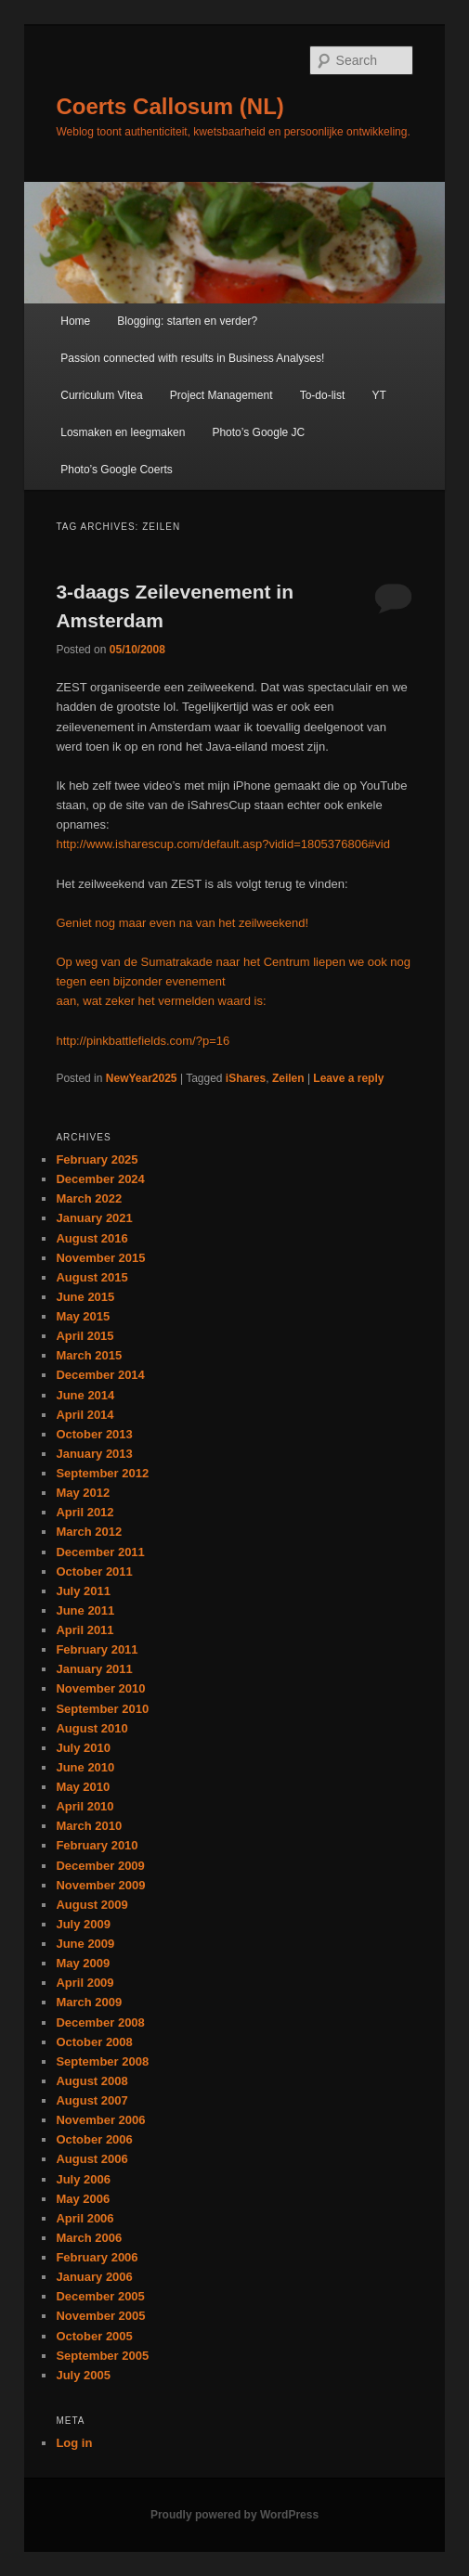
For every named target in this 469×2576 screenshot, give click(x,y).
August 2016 (91, 1238)
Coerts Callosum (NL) (169, 106)
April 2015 (84, 1336)
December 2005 (100, 2296)
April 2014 (84, 1415)
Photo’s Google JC (258, 432)
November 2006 (100, 2120)
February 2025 (96, 1159)
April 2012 (84, 1512)
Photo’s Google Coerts (116, 469)
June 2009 (85, 1944)
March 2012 (89, 1532)
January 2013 (94, 1454)
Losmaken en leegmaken (122, 432)
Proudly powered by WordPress (234, 2514)
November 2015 (100, 1258)
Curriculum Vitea (101, 395)
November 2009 (100, 1885)
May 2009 (83, 1963)
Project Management (221, 395)
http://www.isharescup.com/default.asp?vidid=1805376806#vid (223, 844)
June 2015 (85, 1297)
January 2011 (94, 1669)
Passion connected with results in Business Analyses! (192, 358)
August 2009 (91, 1905)
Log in (74, 2443)
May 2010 (83, 1787)
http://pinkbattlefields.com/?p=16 (142, 1041)
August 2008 (91, 2081)
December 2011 (100, 1552)
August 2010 (91, 1728)
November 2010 (100, 1688)
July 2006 (83, 2179)
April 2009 (84, 1983)
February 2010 (96, 1845)
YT (378, 395)
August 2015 (91, 1277)
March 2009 (89, 2002)
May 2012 (83, 1493)
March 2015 (89, 1355)
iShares (246, 1078)
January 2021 (94, 1218)
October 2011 (94, 1571)
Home (75, 321)
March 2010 (89, 1826)
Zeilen (288, 1078)
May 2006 (83, 2199)
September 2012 (102, 1473)
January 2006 (94, 2277)
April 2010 (84, 1806)
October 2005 (94, 2336)
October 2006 (94, 2139)
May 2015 (83, 1316)
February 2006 (96, 2257)
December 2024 (100, 1179)
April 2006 (84, 2218)
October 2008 (94, 2042)
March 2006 (89, 2238)
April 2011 (84, 1630)
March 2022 (89, 1198)
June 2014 (85, 1395)
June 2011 (85, 1610)
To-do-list (322, 395)
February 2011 (96, 1649)
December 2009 (100, 1866)
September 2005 (102, 2356)
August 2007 (91, 2100)
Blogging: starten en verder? (187, 321)
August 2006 (91, 2159)
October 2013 (94, 1434)
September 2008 (102, 2061)
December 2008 (100, 2022)
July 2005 (83, 2375)
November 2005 (100, 2316)
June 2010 (85, 1767)
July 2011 (83, 1591)
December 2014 (100, 1375)
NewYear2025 (141, 1078)
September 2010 (102, 1709)
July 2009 (83, 1924)
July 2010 (83, 1748)
